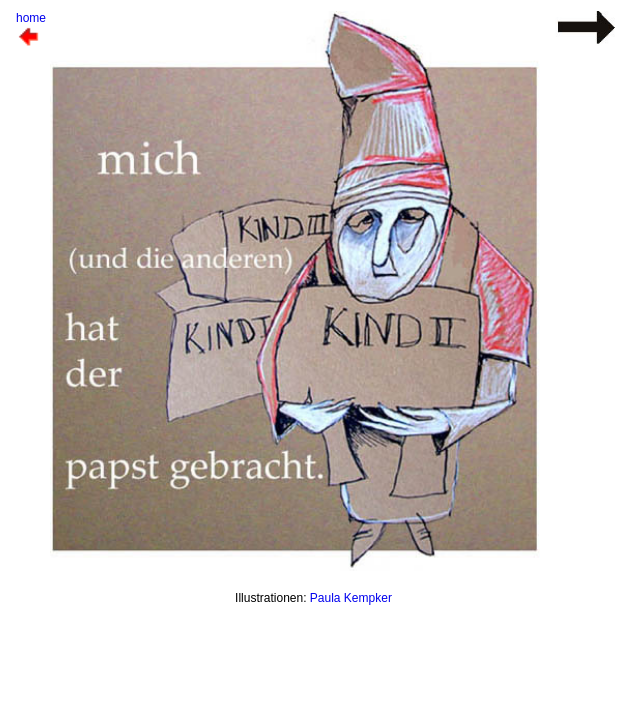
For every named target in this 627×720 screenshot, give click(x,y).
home (31, 18)
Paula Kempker (351, 598)
